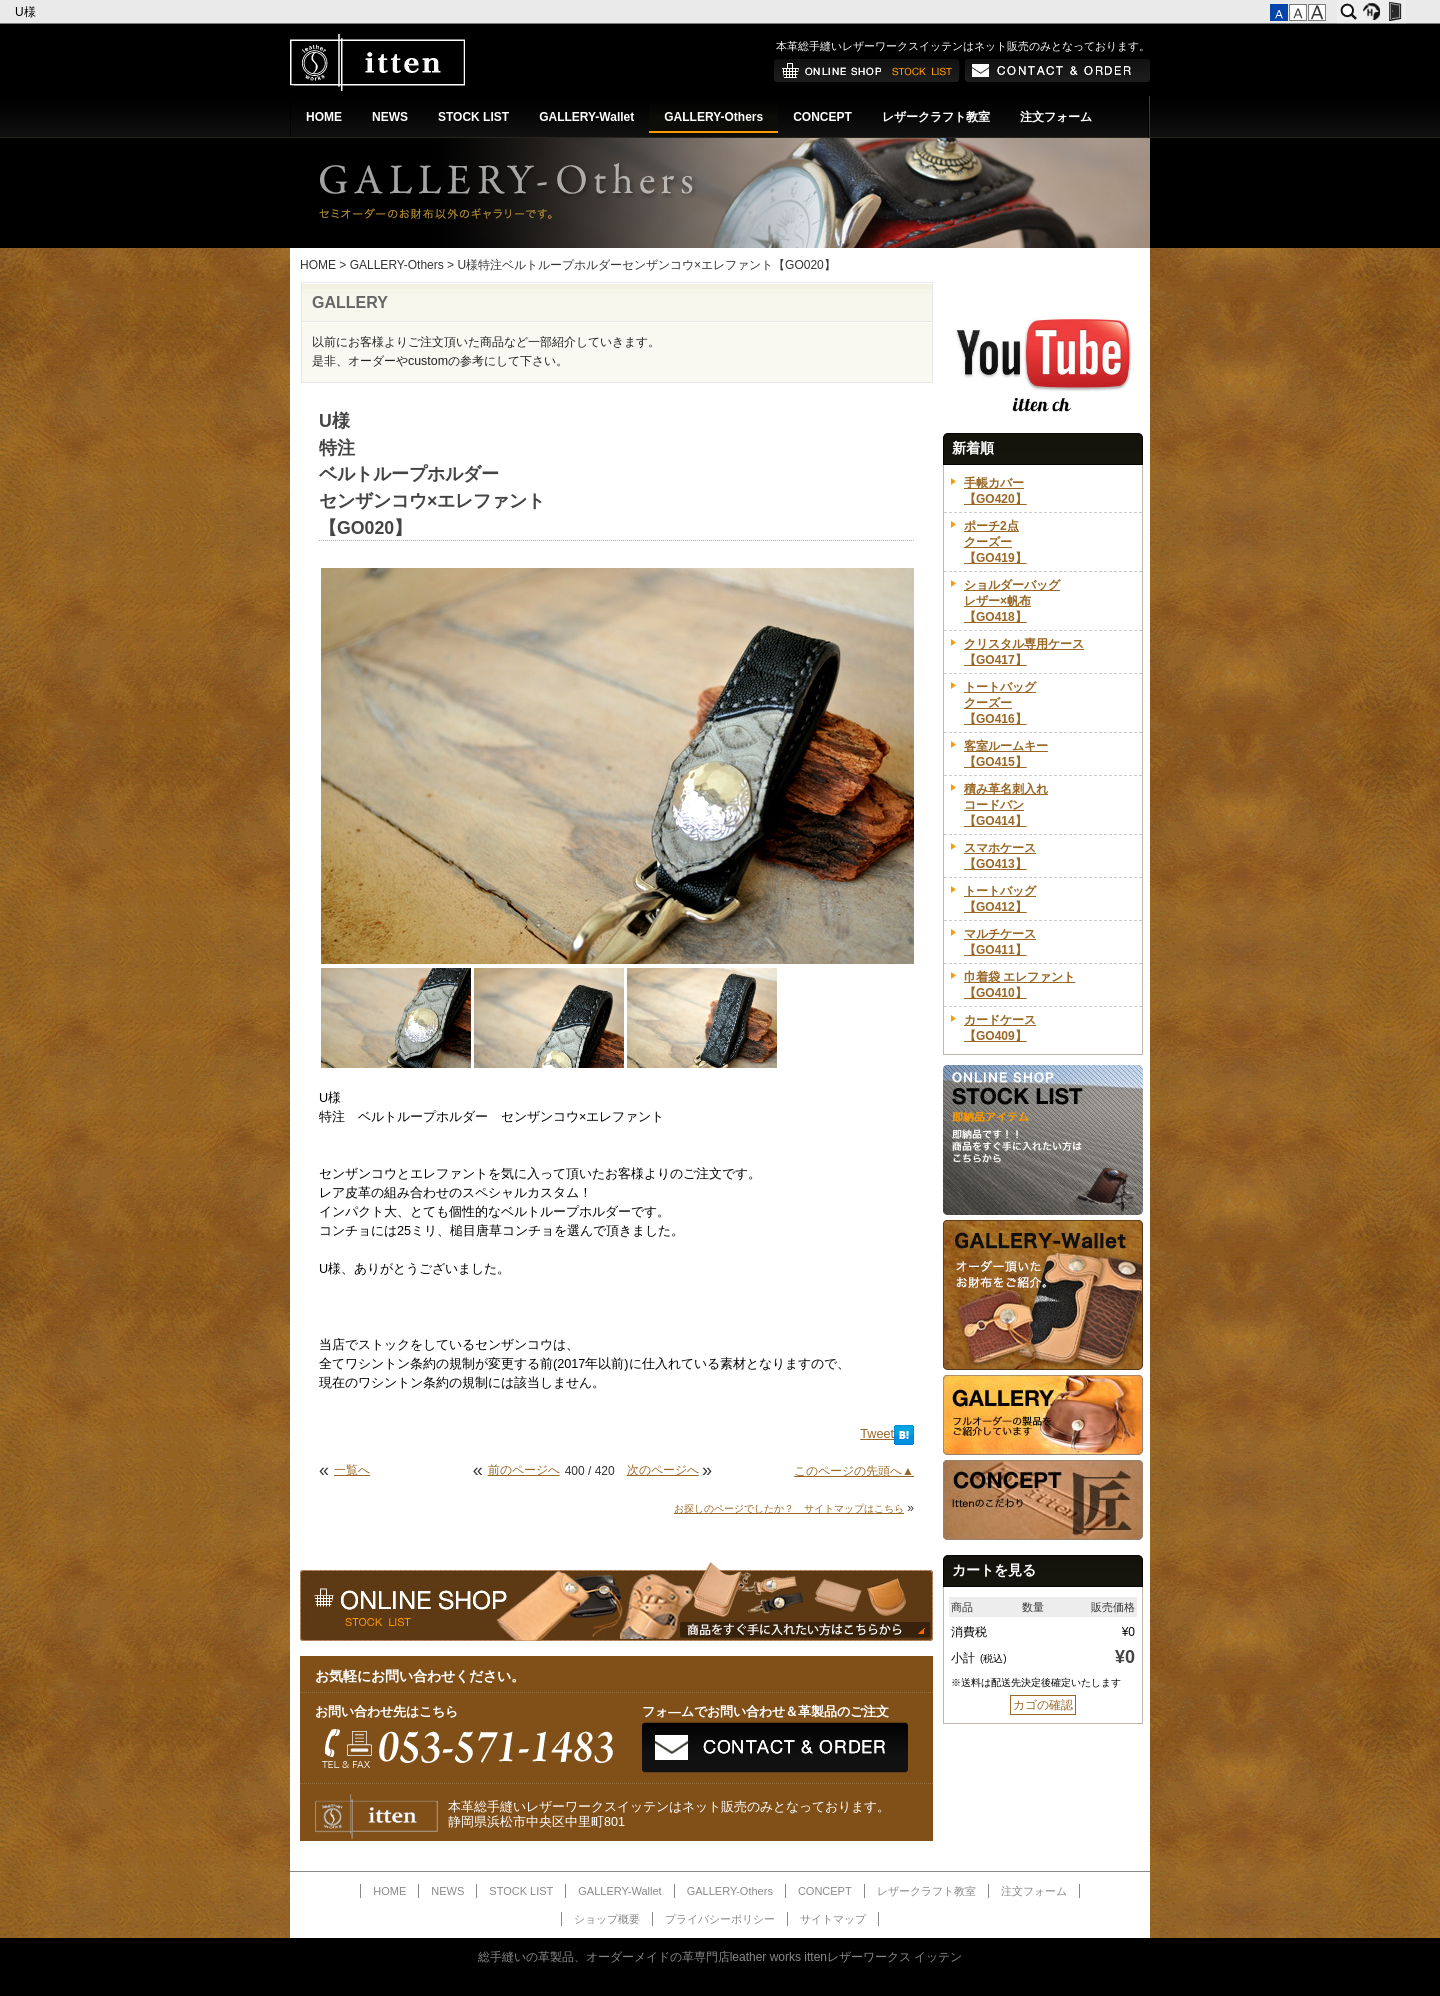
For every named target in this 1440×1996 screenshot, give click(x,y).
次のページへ (663, 1470)
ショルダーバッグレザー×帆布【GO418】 (1012, 601)
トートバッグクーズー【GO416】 (1000, 703)
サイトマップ (833, 1919)
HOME (324, 117)
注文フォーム (1056, 117)
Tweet (877, 1434)
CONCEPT (822, 117)
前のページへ (524, 1470)
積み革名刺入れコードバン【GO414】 (1006, 805)
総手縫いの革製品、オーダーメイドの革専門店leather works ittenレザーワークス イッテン (720, 1957)
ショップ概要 (607, 1919)
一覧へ (352, 1470)
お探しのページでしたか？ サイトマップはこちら (789, 1508)
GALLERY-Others (713, 117)
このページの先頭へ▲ (854, 1471)
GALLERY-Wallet (586, 117)
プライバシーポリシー (720, 1919)
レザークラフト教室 (936, 117)
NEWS (390, 117)
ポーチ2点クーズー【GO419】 (995, 542)
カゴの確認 (1043, 1705)
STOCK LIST (473, 117)
